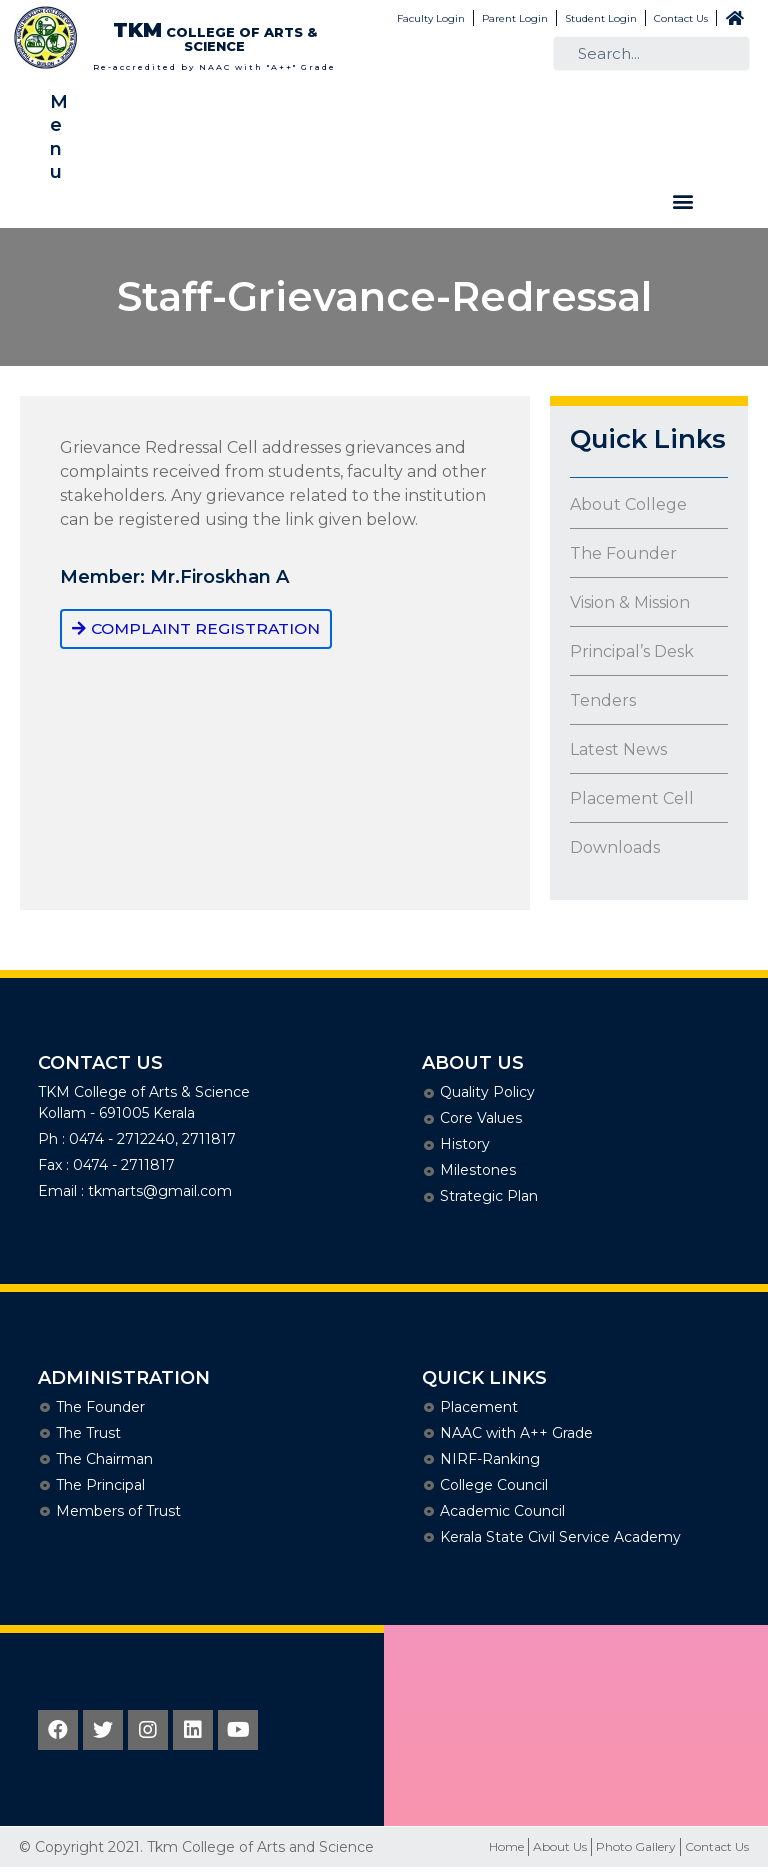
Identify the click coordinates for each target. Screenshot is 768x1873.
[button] (682, 201)
